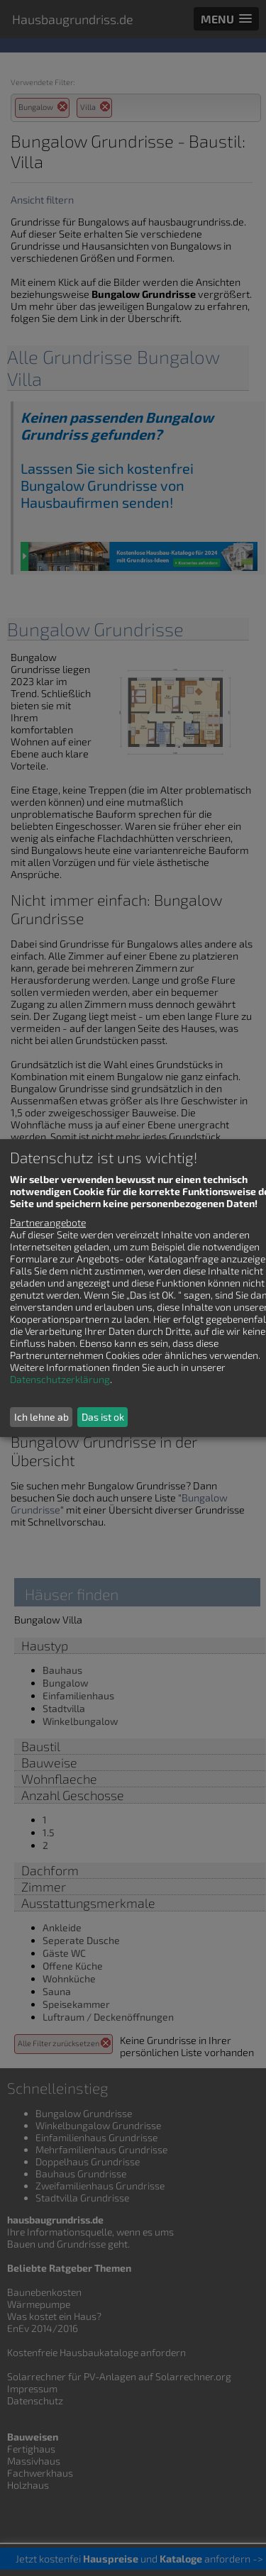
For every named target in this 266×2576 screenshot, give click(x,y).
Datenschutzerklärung (60, 1379)
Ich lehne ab (41, 1417)
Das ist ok (103, 1417)
